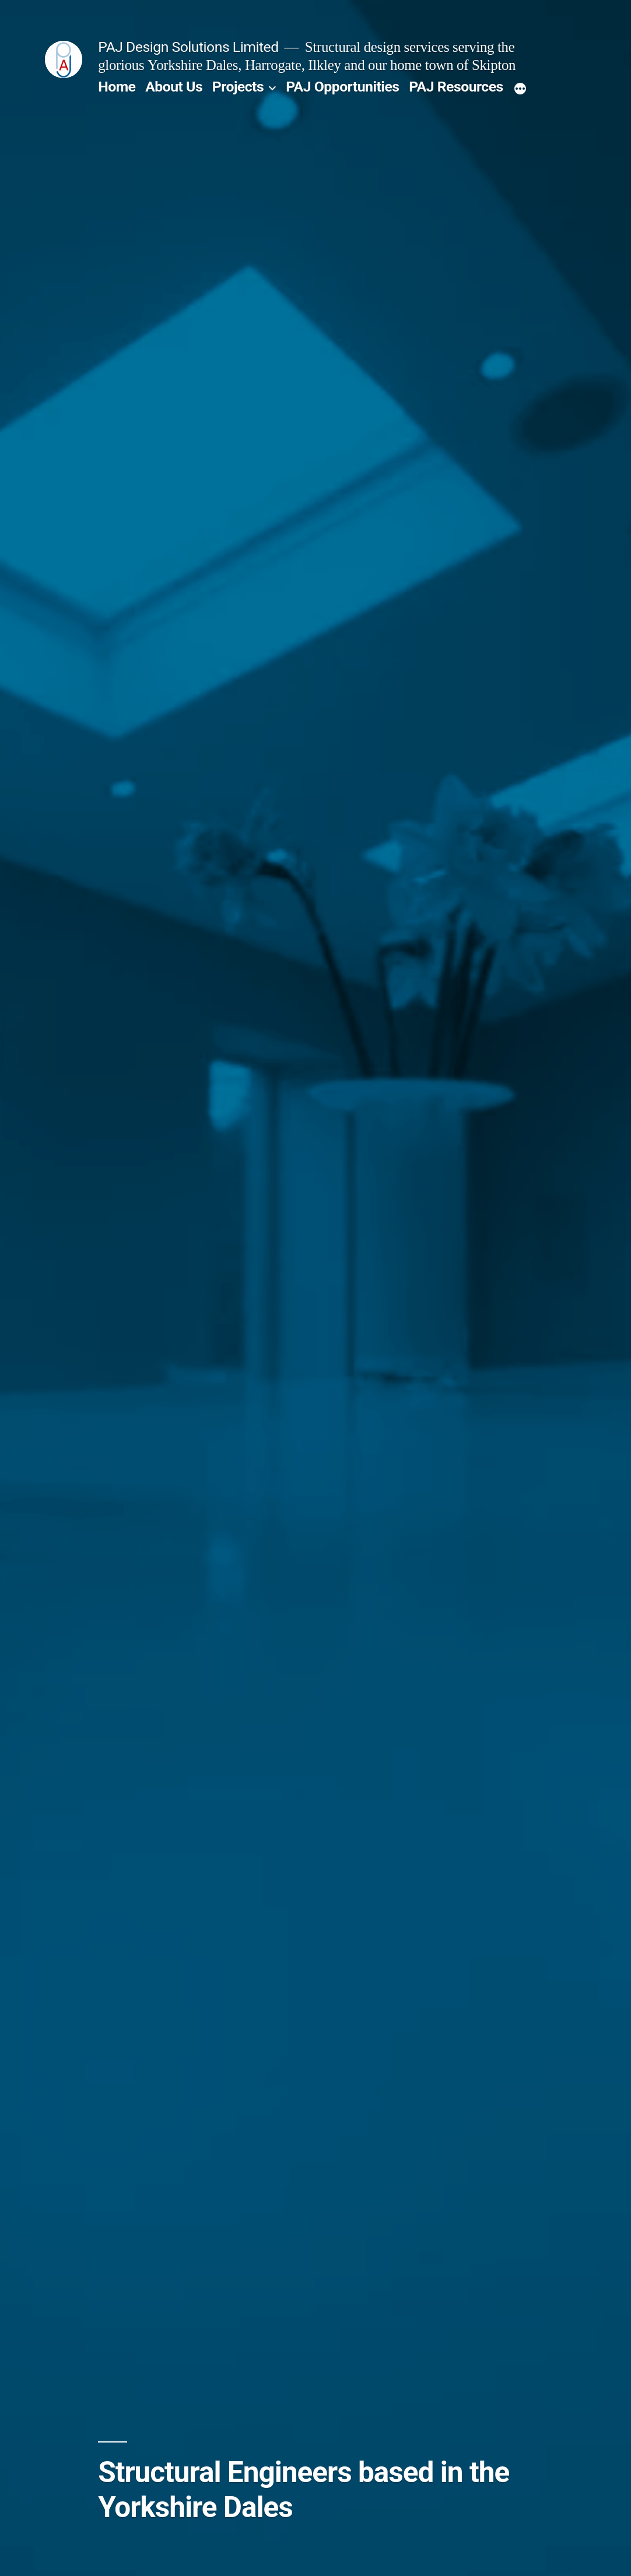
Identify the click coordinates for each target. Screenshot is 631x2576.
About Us (173, 86)
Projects (238, 86)
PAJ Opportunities (342, 86)
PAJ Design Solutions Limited (188, 46)
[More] (520, 89)
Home (116, 86)
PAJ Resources (456, 86)
